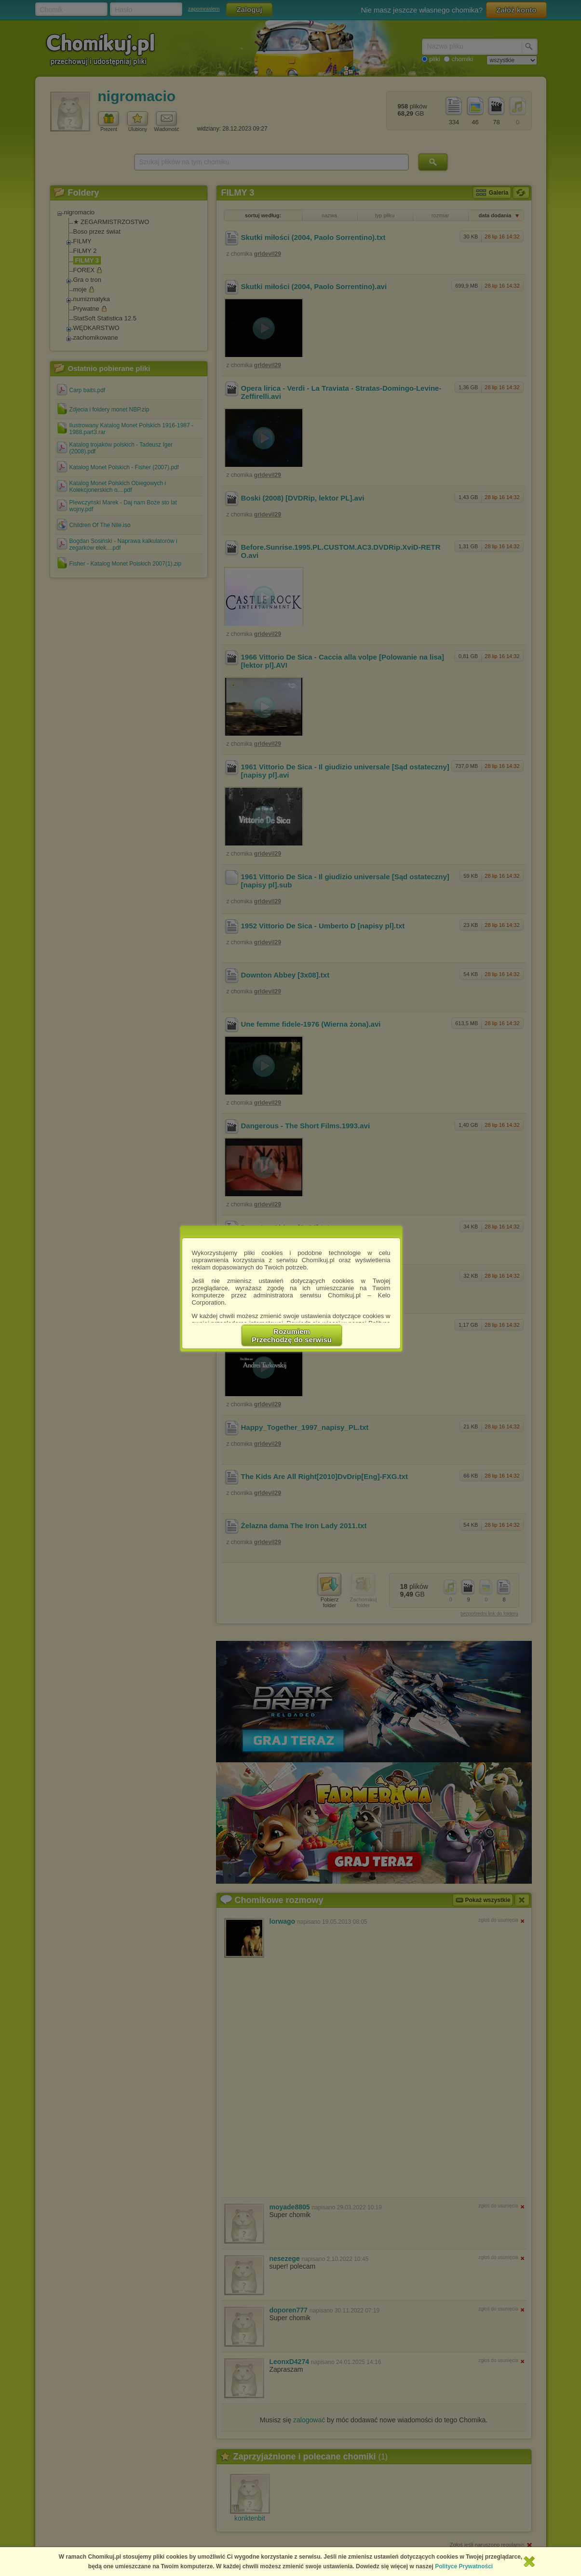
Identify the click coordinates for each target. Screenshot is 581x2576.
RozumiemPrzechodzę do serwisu (292, 1335)
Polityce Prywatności (464, 2566)
